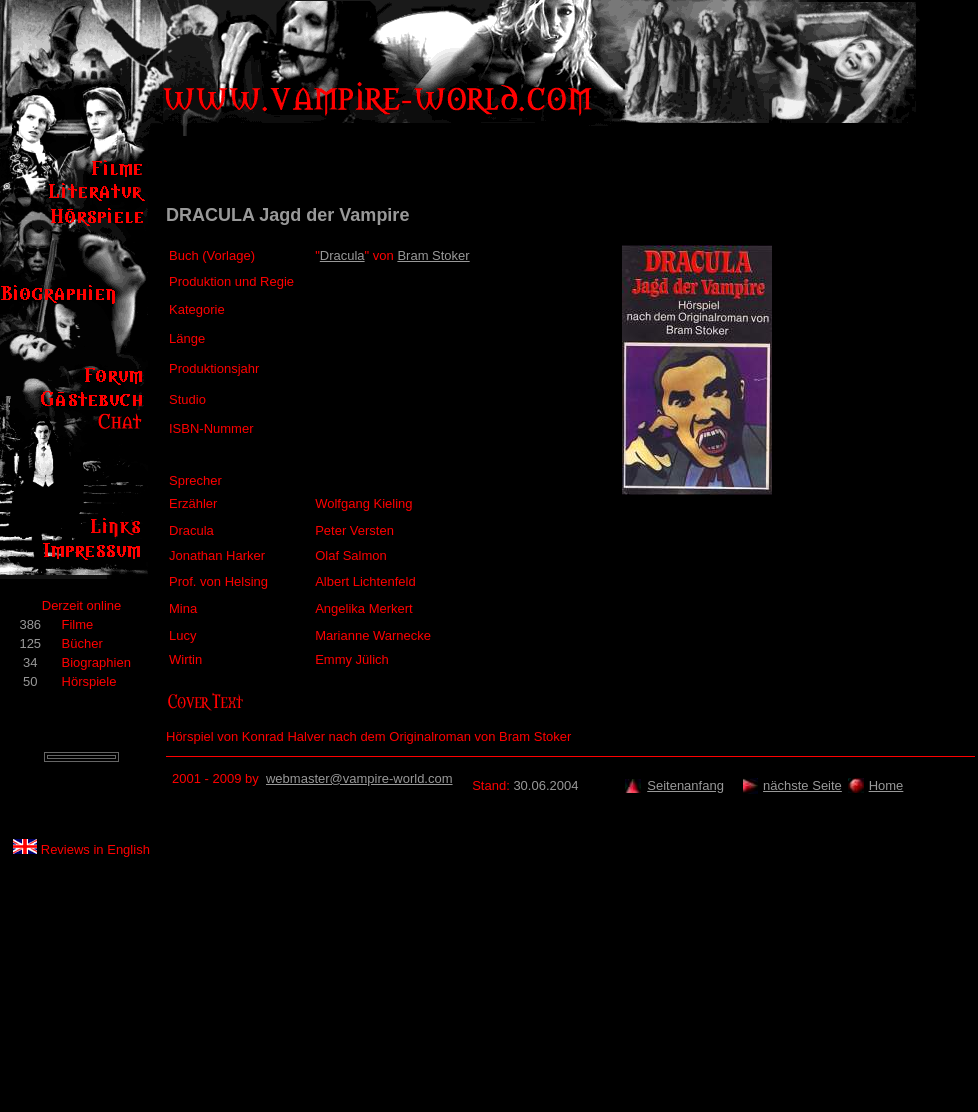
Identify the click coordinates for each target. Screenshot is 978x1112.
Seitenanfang (685, 785)
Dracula (342, 255)
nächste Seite (802, 785)
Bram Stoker (433, 255)
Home (886, 785)
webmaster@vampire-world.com (359, 778)
